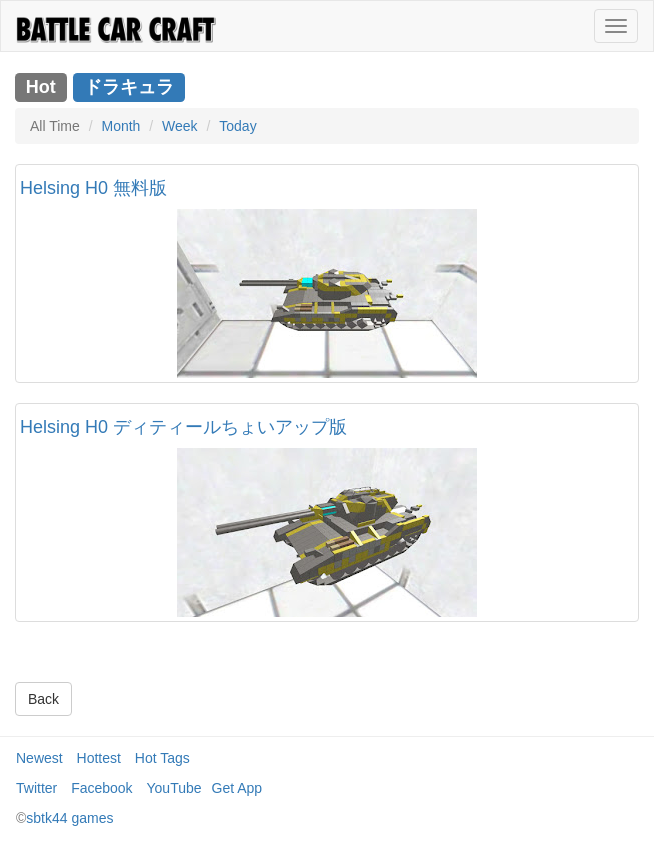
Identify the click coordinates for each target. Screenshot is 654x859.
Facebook (101, 788)
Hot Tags (162, 758)
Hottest (99, 758)
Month (120, 126)
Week (180, 126)
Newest (39, 758)
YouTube (174, 788)
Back (43, 699)
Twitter (36, 788)
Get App (237, 788)
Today (237, 126)
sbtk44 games (69, 818)
